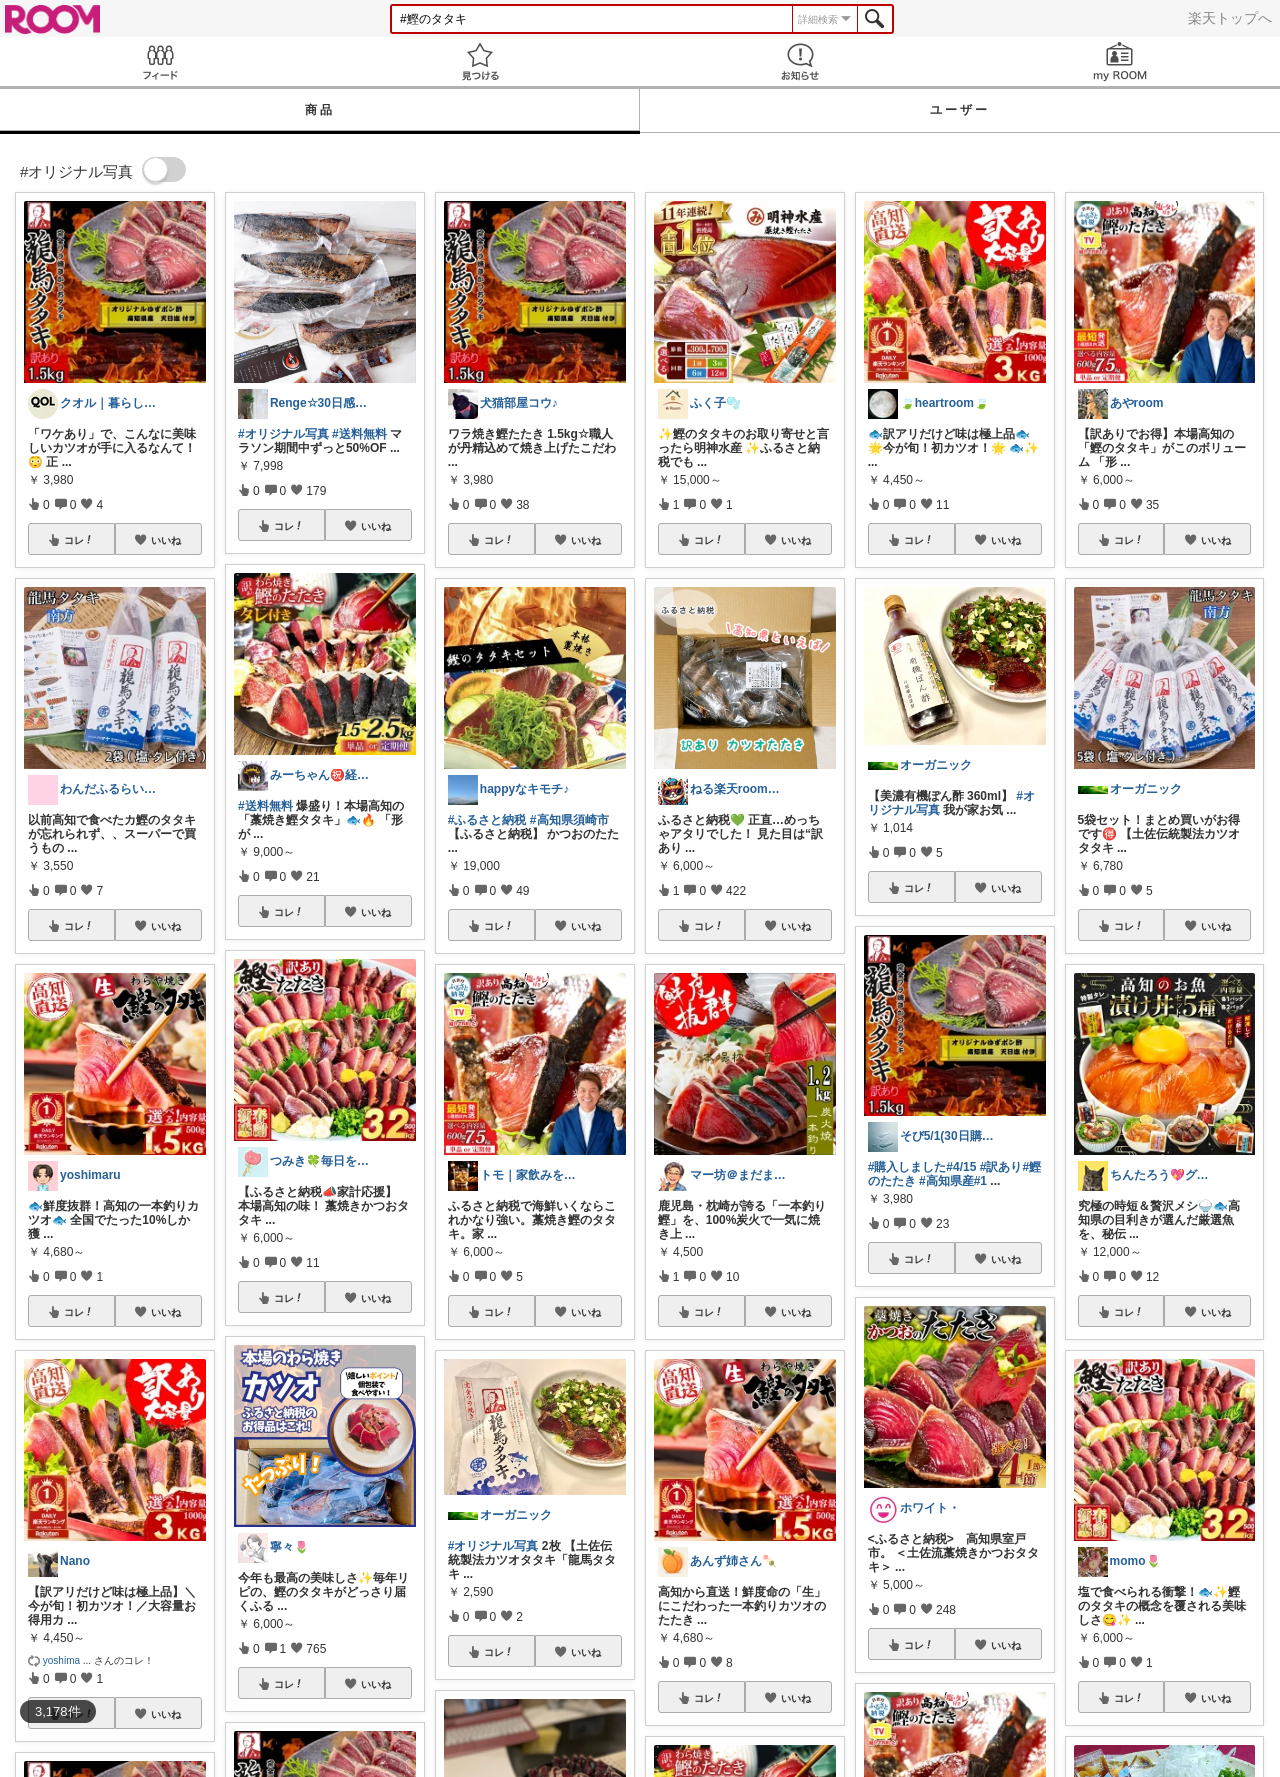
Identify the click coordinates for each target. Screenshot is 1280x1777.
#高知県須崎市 (569, 820)
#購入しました (907, 1167)
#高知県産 (946, 1181)
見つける (480, 61)
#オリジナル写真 (283, 434)
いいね (166, 540)
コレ (79, 540)
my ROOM (1120, 61)
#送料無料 (359, 434)
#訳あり (1001, 1167)
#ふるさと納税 (487, 820)
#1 (980, 1181)
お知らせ (800, 61)
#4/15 (961, 1167)
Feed (160, 61)
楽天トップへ (1230, 18)
